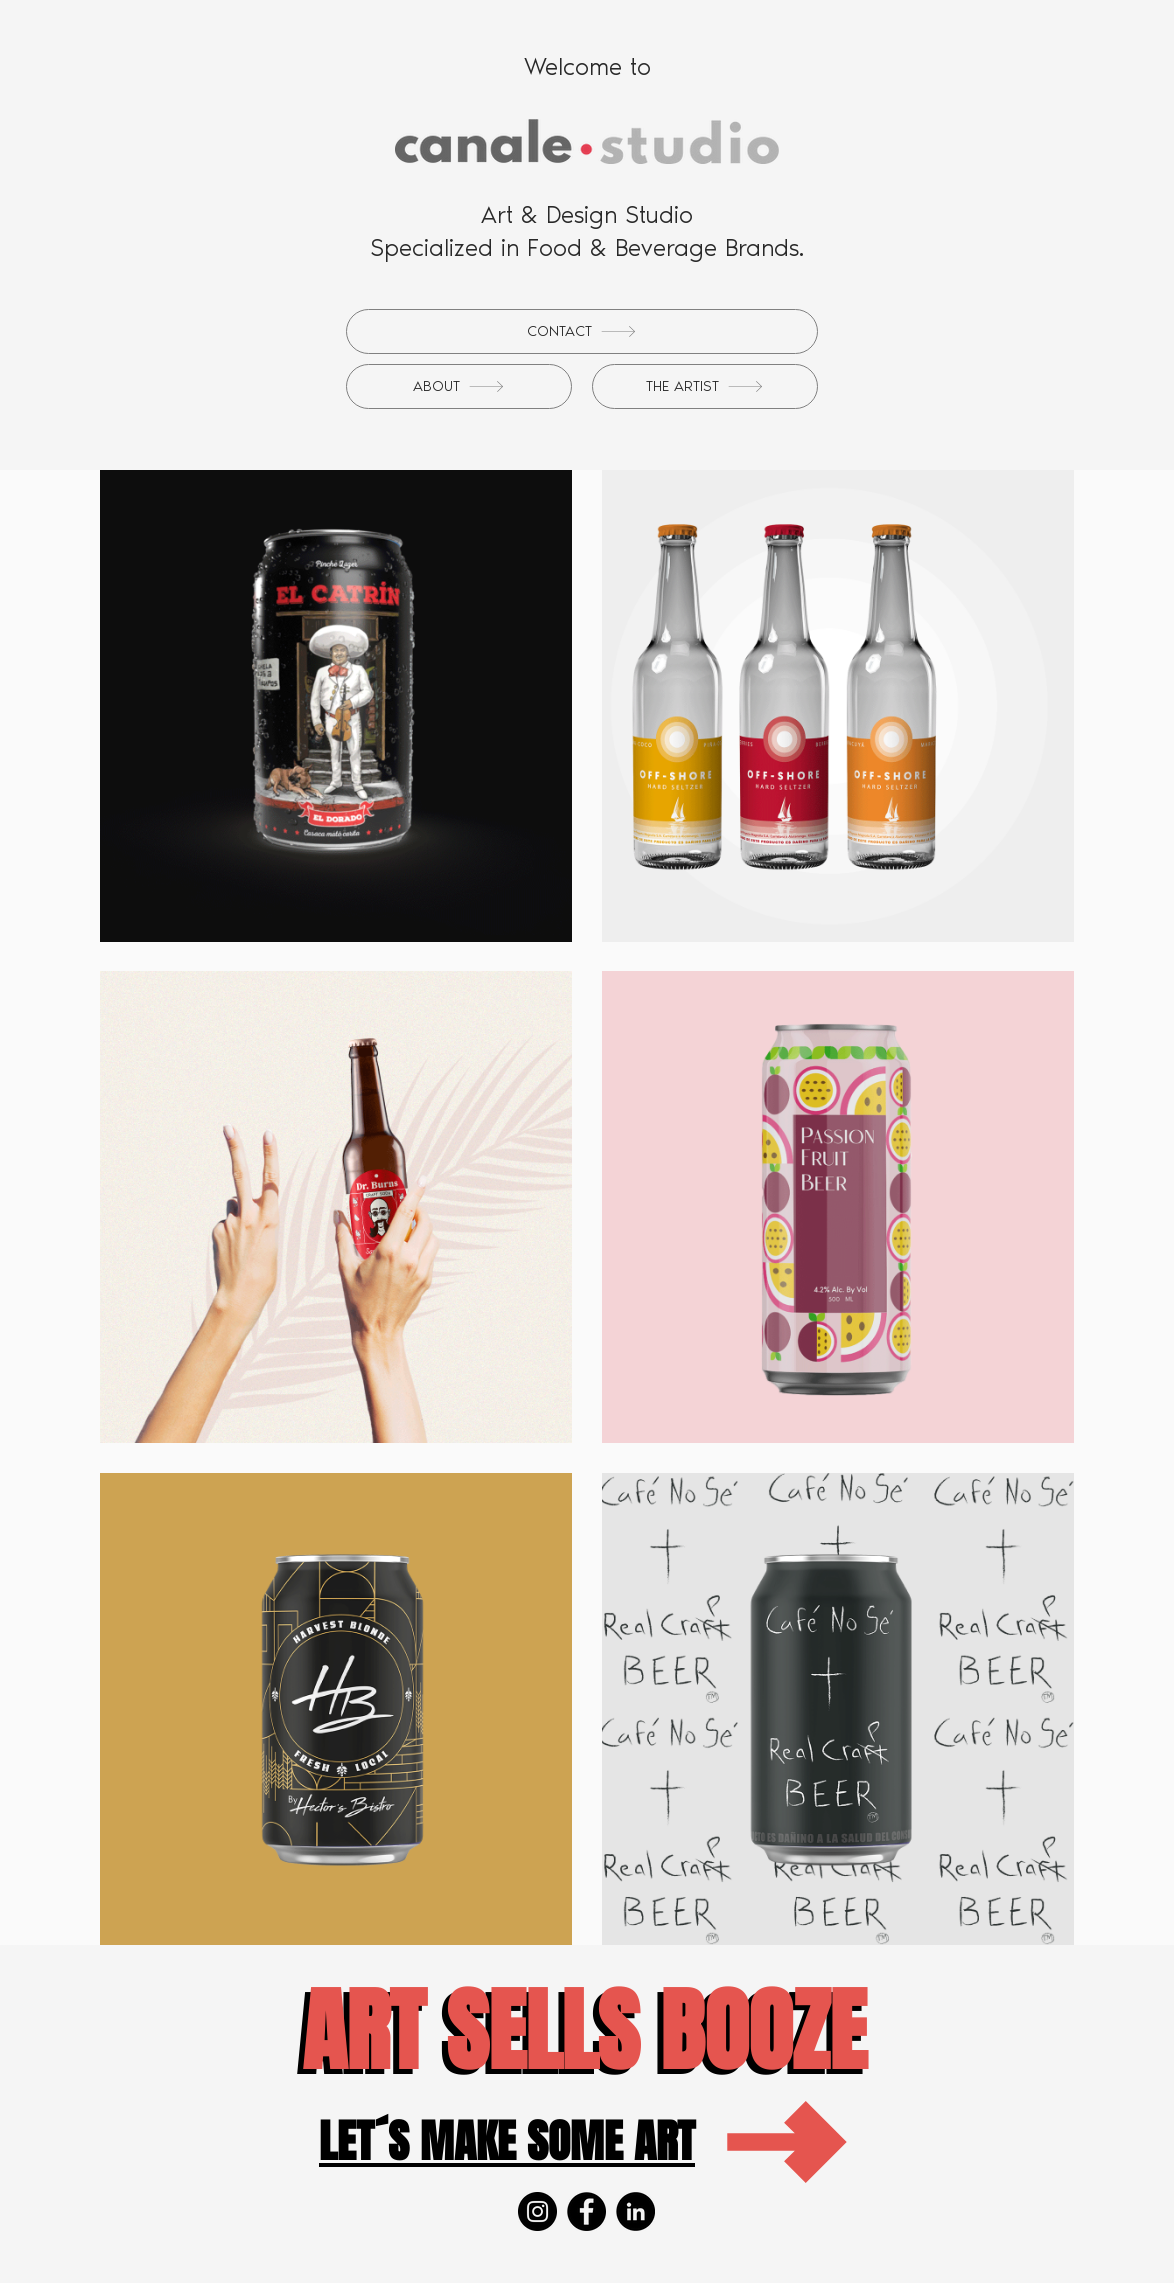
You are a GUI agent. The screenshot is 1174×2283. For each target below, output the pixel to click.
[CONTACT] (582, 331)
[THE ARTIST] (705, 386)
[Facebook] (586, 2211)
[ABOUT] (459, 386)
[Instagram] (537, 2211)
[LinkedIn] (635, 2211)
